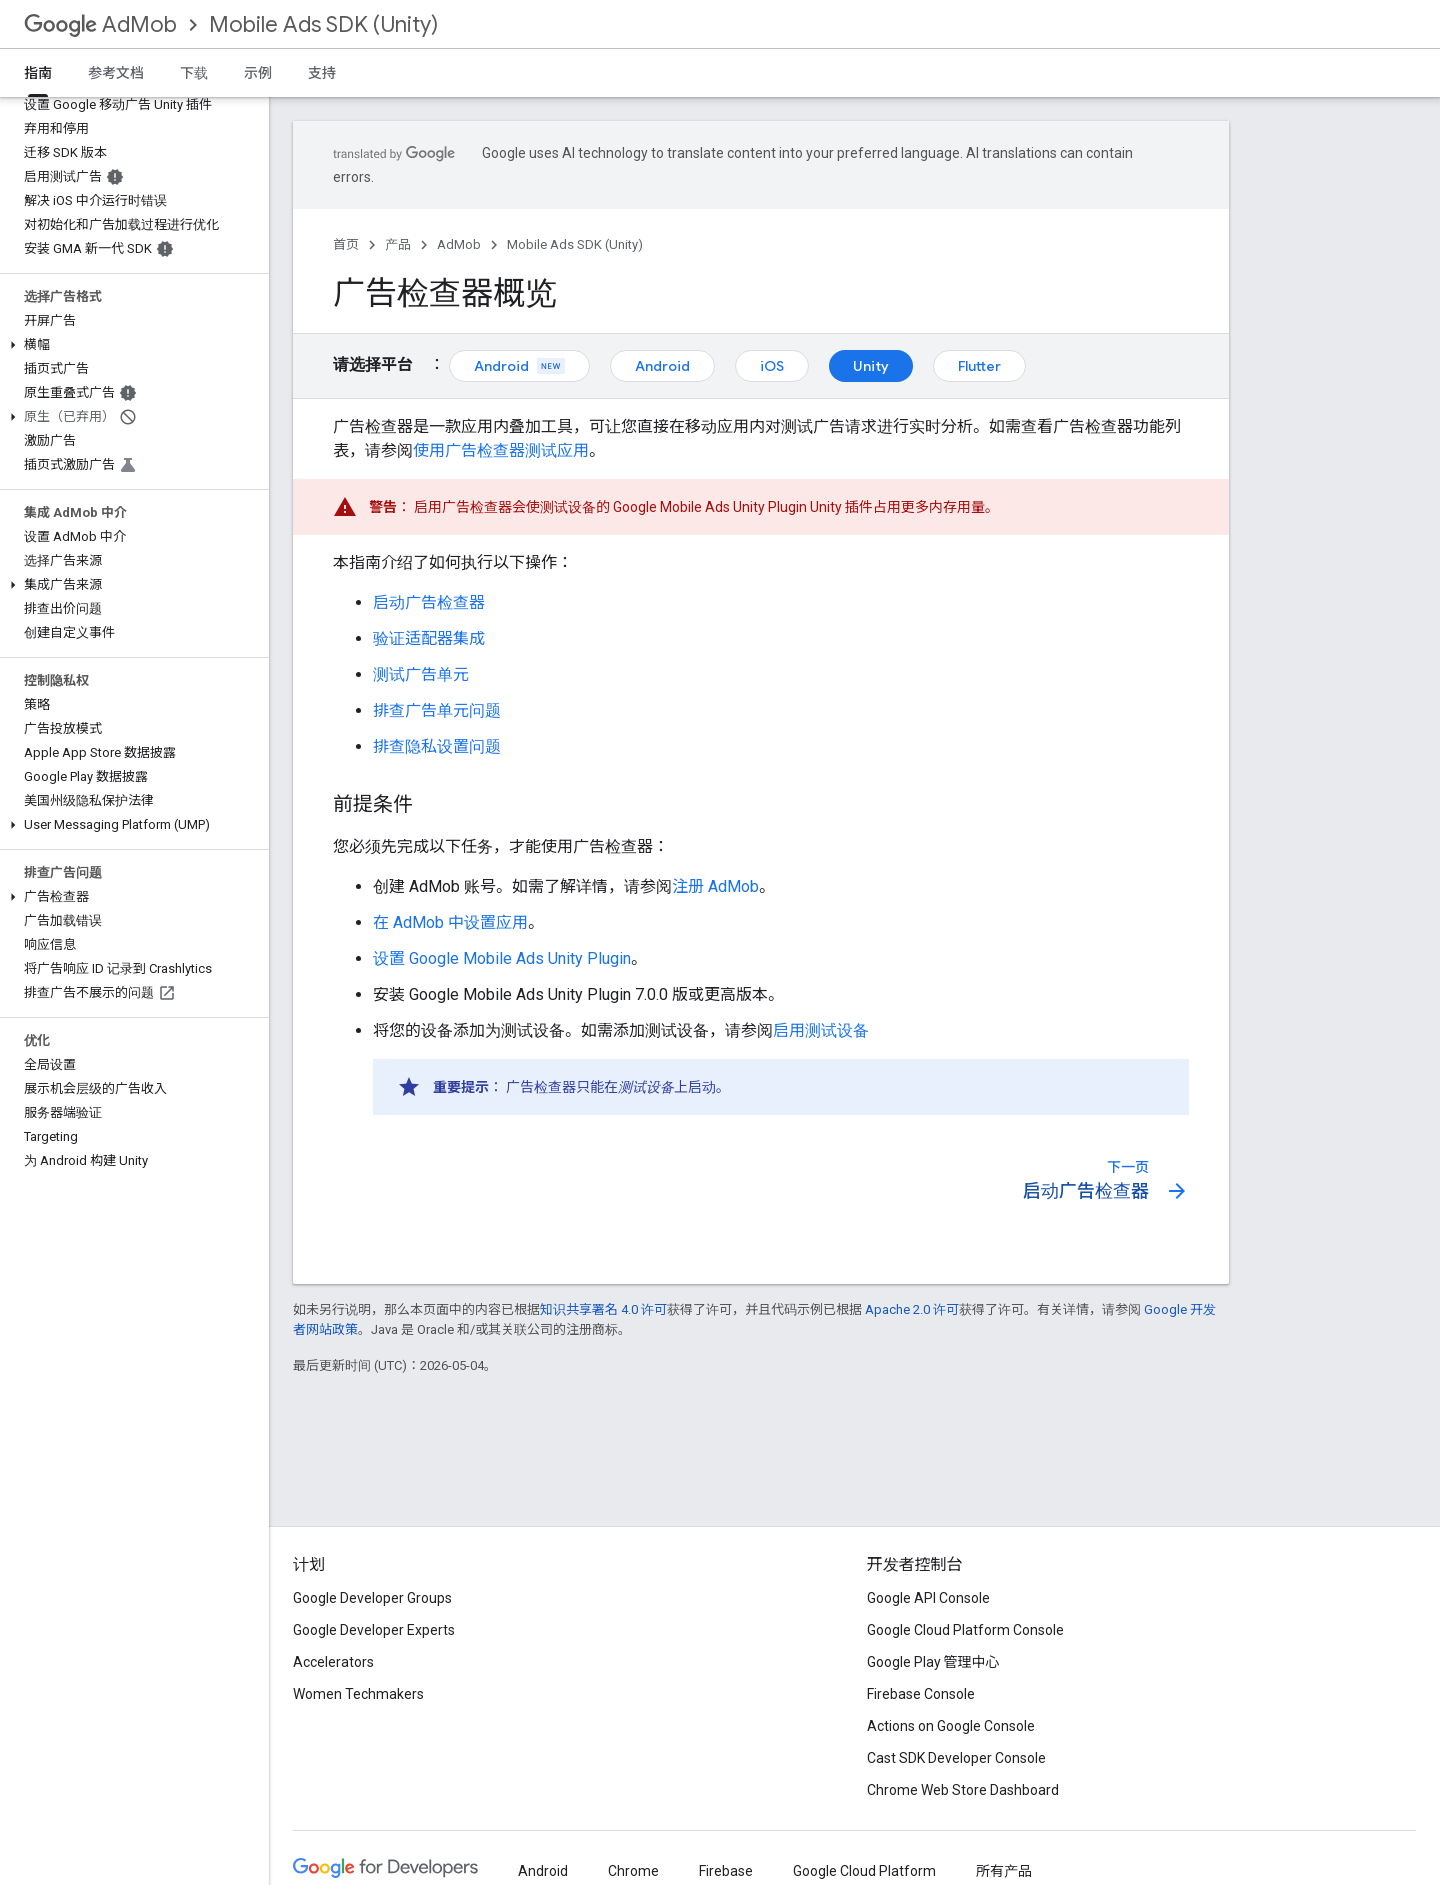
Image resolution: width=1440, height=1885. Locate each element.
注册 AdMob (715, 886)
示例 (258, 73)
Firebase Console (921, 1694)
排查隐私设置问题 (437, 746)
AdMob (100, 24)
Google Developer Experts (374, 1630)
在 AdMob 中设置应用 (450, 922)
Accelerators (333, 1662)
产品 (398, 244)
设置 (502, 958)
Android (519, 366)
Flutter (979, 366)
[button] (130, 345)
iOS (772, 366)
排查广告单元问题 (437, 710)
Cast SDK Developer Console (956, 1758)
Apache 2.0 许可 (912, 1309)
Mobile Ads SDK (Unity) (323, 24)
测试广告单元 (421, 674)
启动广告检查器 (429, 602)
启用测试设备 (821, 1030)
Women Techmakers (358, 1694)
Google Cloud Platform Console (965, 1630)
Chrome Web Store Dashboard (963, 1790)
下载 (194, 73)
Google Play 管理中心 (933, 1662)
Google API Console (928, 1598)
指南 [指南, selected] (38, 73)
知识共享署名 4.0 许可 (603, 1309)
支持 (322, 73)
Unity (871, 366)
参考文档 (116, 73)
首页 (346, 244)
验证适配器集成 (429, 638)
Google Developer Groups (372, 1598)
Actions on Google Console (951, 1726)
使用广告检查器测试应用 (501, 450)
